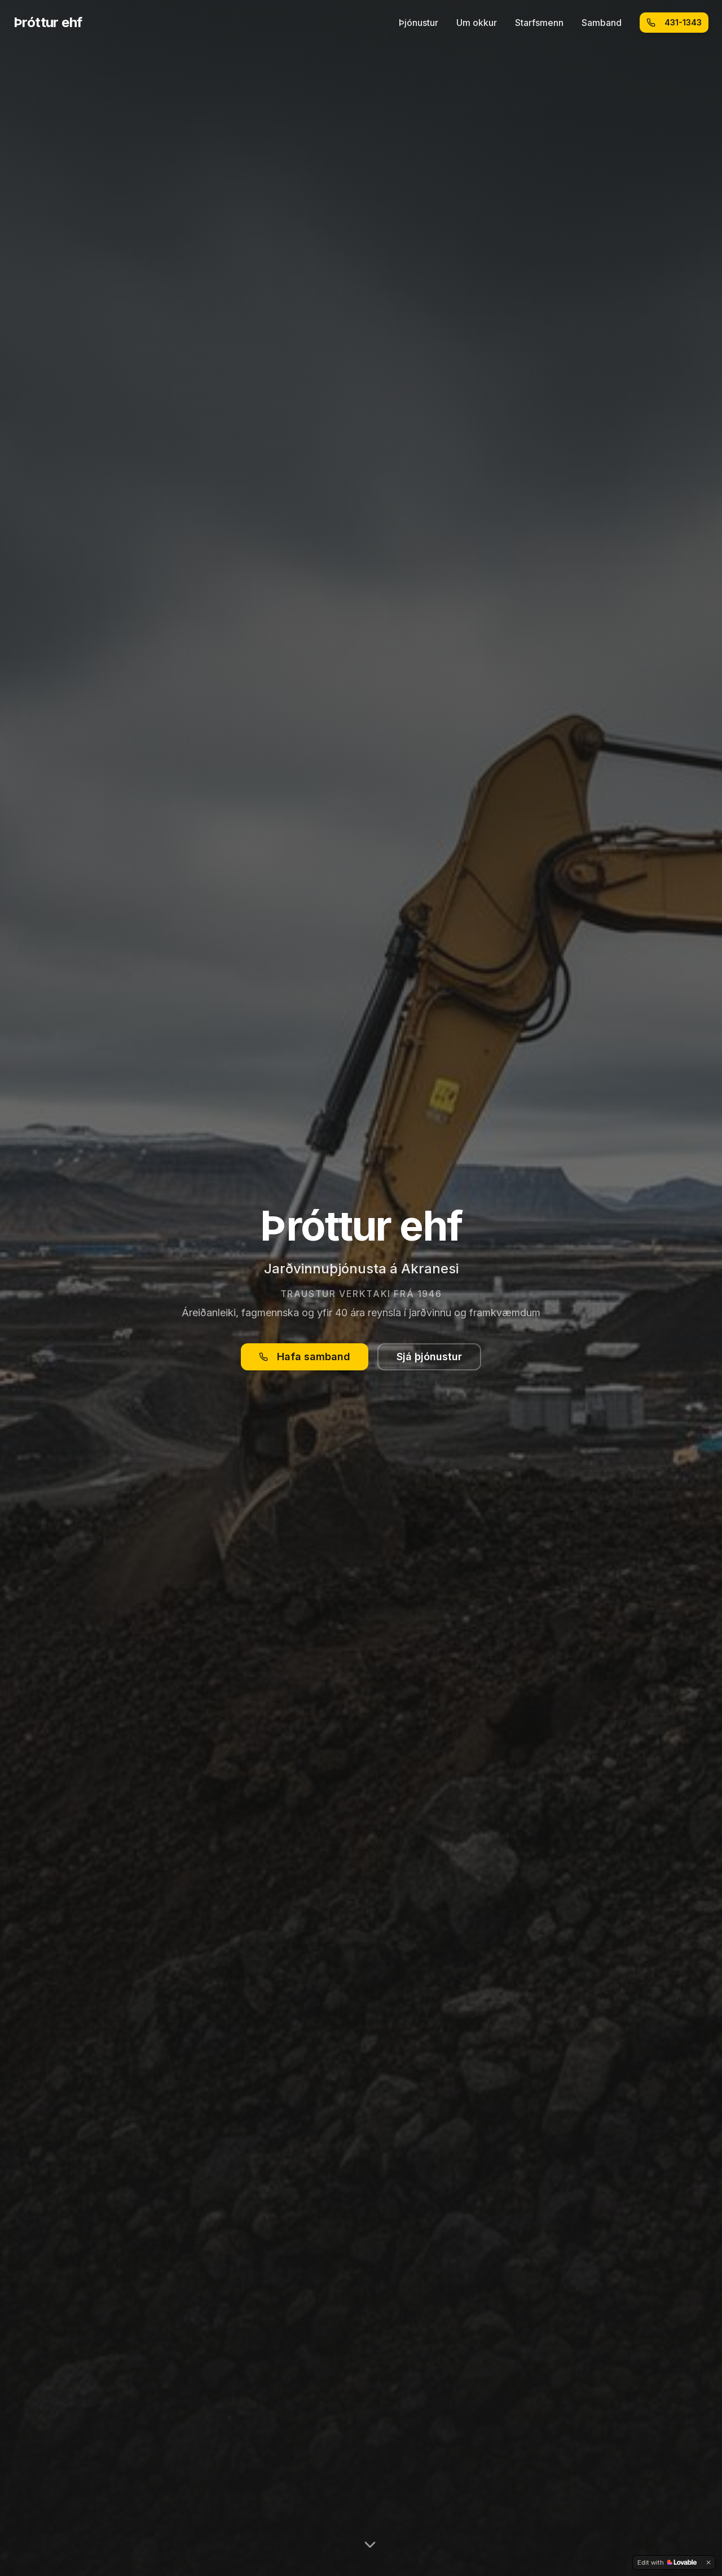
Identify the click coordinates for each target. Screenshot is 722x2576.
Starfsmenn (539, 22)
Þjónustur (418, 22)
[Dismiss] (708, 2562)
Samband (602, 22)
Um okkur (476, 22)
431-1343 (674, 22)
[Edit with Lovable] (667, 2562)
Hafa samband (304, 1356)
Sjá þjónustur (429, 1356)
